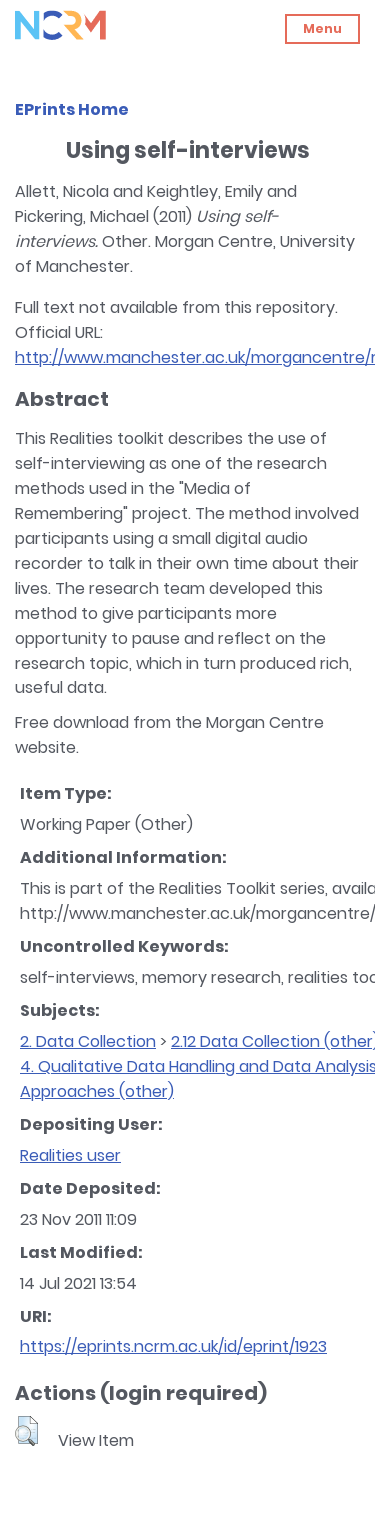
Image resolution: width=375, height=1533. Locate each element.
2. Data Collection (88, 1041)
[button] (26, 1431)
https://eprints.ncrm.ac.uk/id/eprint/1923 (173, 1346)
